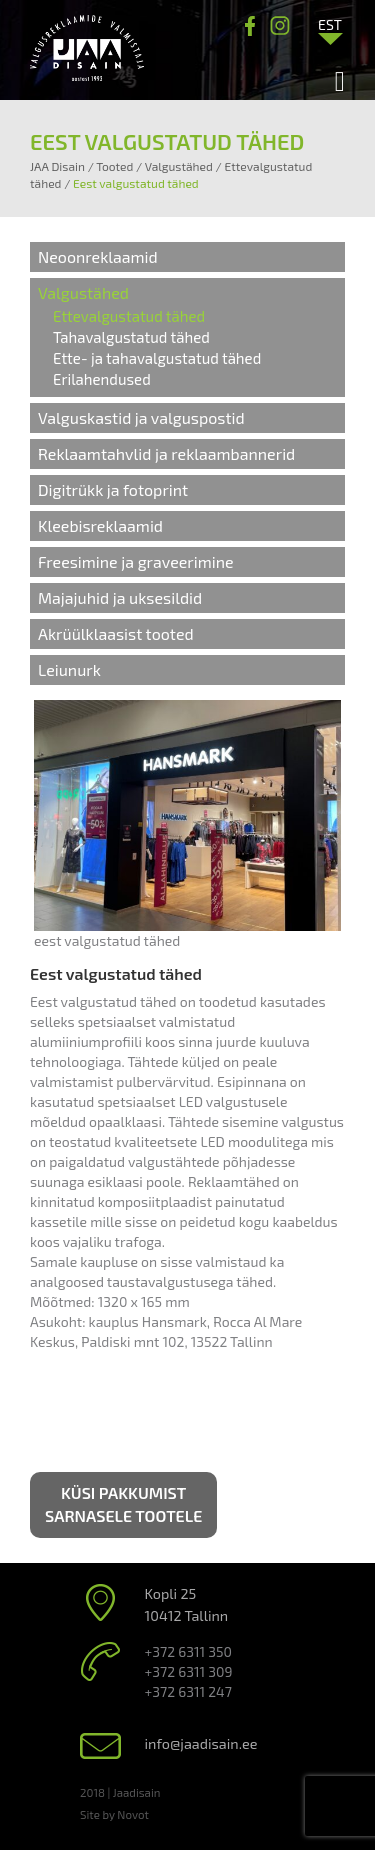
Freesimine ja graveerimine (136, 561)
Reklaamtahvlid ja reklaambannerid (166, 453)
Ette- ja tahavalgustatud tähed (157, 358)
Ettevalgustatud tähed (129, 316)
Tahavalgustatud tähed (131, 337)
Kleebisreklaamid (100, 525)
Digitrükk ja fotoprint (113, 489)
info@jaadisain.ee (201, 1743)
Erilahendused (102, 379)
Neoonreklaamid (98, 256)
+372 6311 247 (188, 1691)
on (168, 1221)
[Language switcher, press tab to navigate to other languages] (330, 24)
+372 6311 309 (189, 1671)
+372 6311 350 (188, 1651)
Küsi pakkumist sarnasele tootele (123, 1504)
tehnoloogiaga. (77, 1061)
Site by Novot (114, 1814)
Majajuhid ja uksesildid (120, 597)
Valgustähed (83, 292)
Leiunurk (69, 669)
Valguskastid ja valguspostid (141, 417)
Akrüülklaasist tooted (116, 633)
